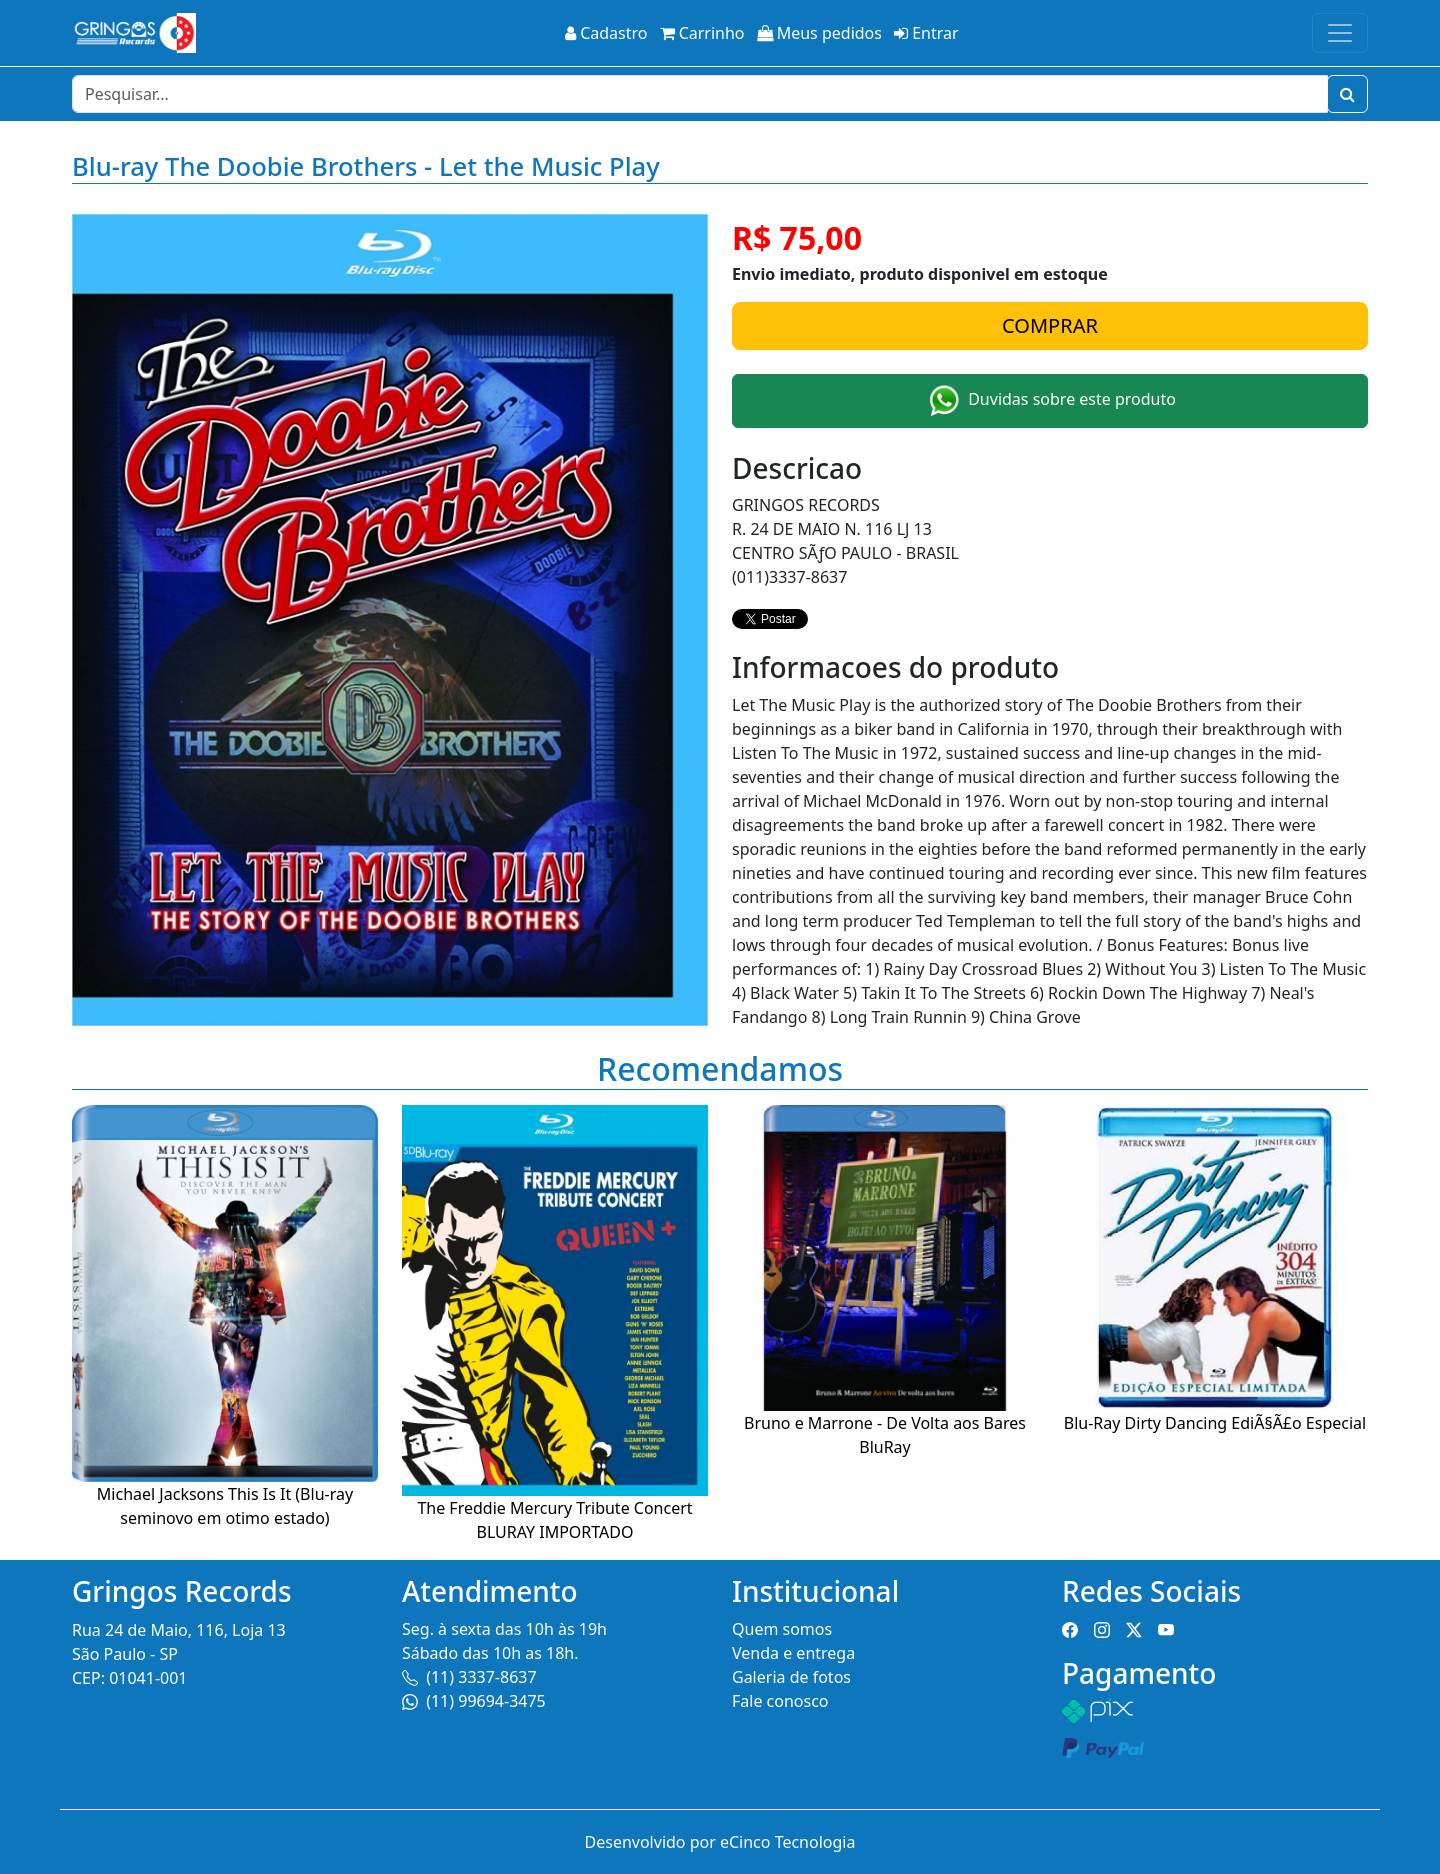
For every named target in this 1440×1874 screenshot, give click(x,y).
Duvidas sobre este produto (1050, 401)
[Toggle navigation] (1340, 33)
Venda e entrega (793, 1653)
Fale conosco (780, 1701)
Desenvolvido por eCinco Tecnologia (720, 1842)
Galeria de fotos (791, 1677)
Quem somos (782, 1629)
